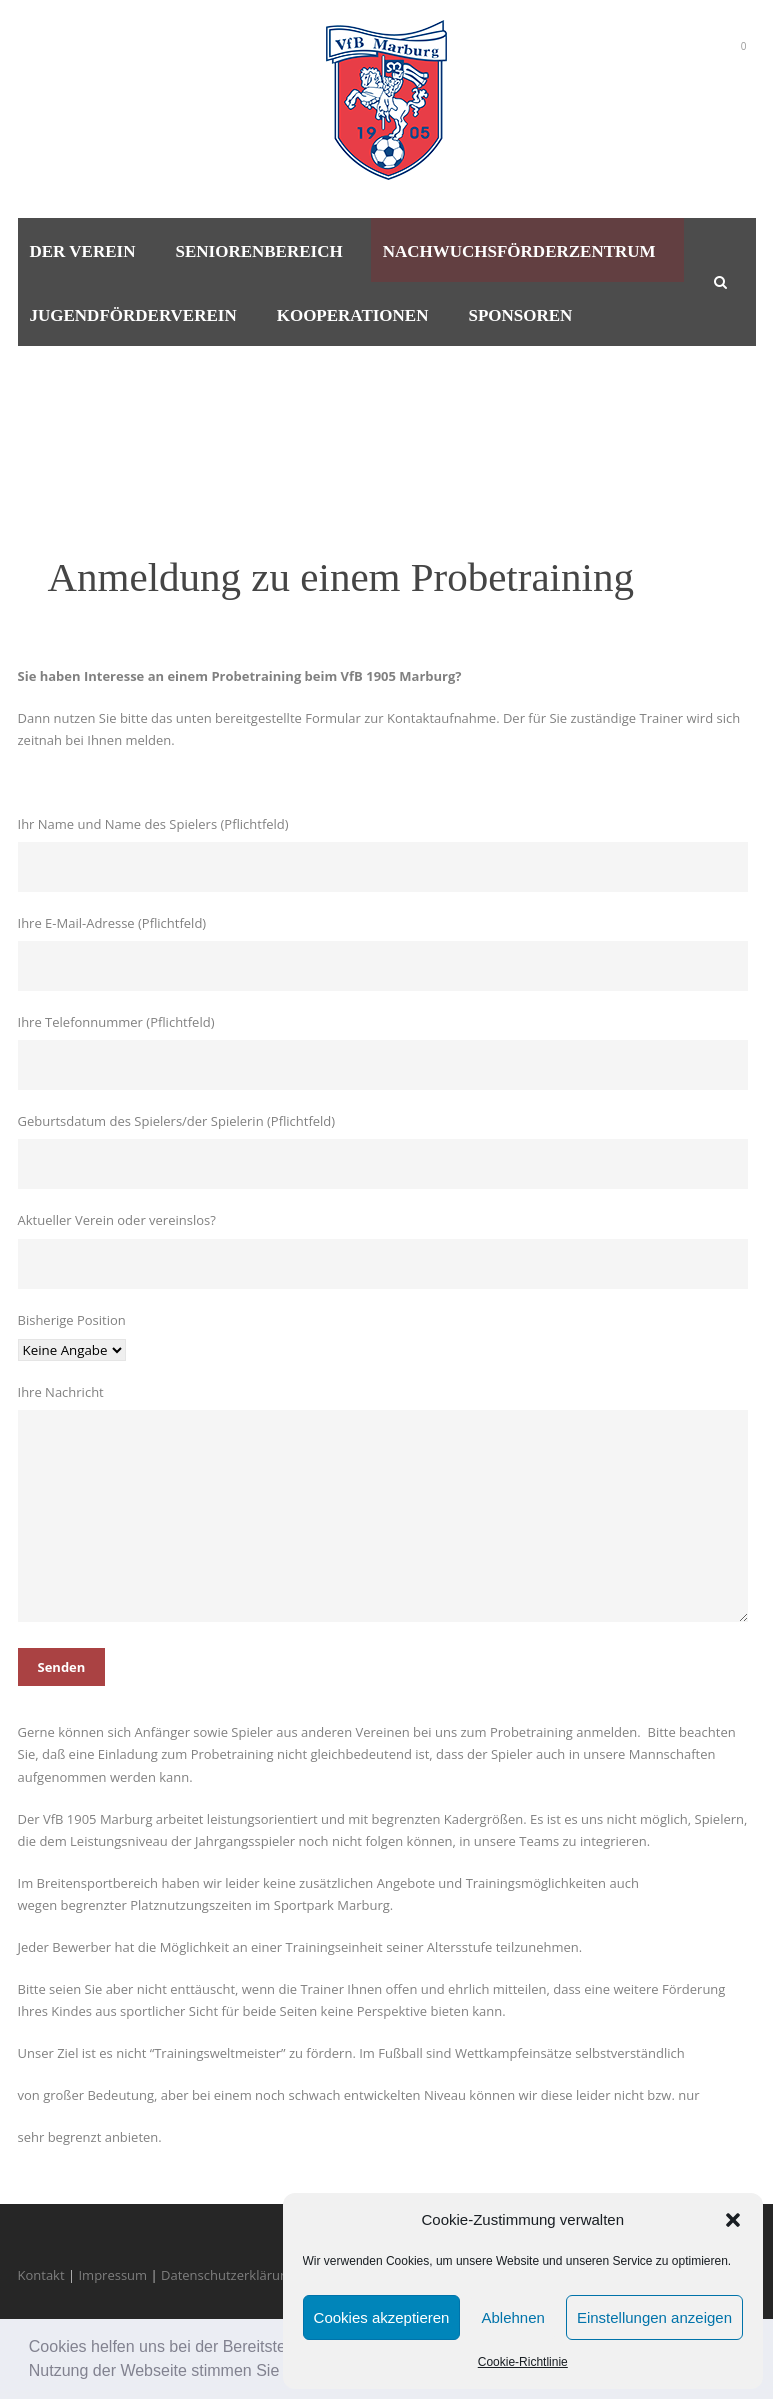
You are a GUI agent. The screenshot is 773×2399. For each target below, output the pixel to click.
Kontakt (41, 2275)
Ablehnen (512, 2317)
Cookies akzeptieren (382, 2317)
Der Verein (83, 251)
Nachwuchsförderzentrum (519, 251)
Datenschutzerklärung (228, 2275)
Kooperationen (353, 315)
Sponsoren (520, 315)
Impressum (112, 2275)
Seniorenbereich (258, 251)
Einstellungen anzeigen (654, 2317)
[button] (733, 2220)
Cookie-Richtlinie (523, 2362)
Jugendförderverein (133, 315)
